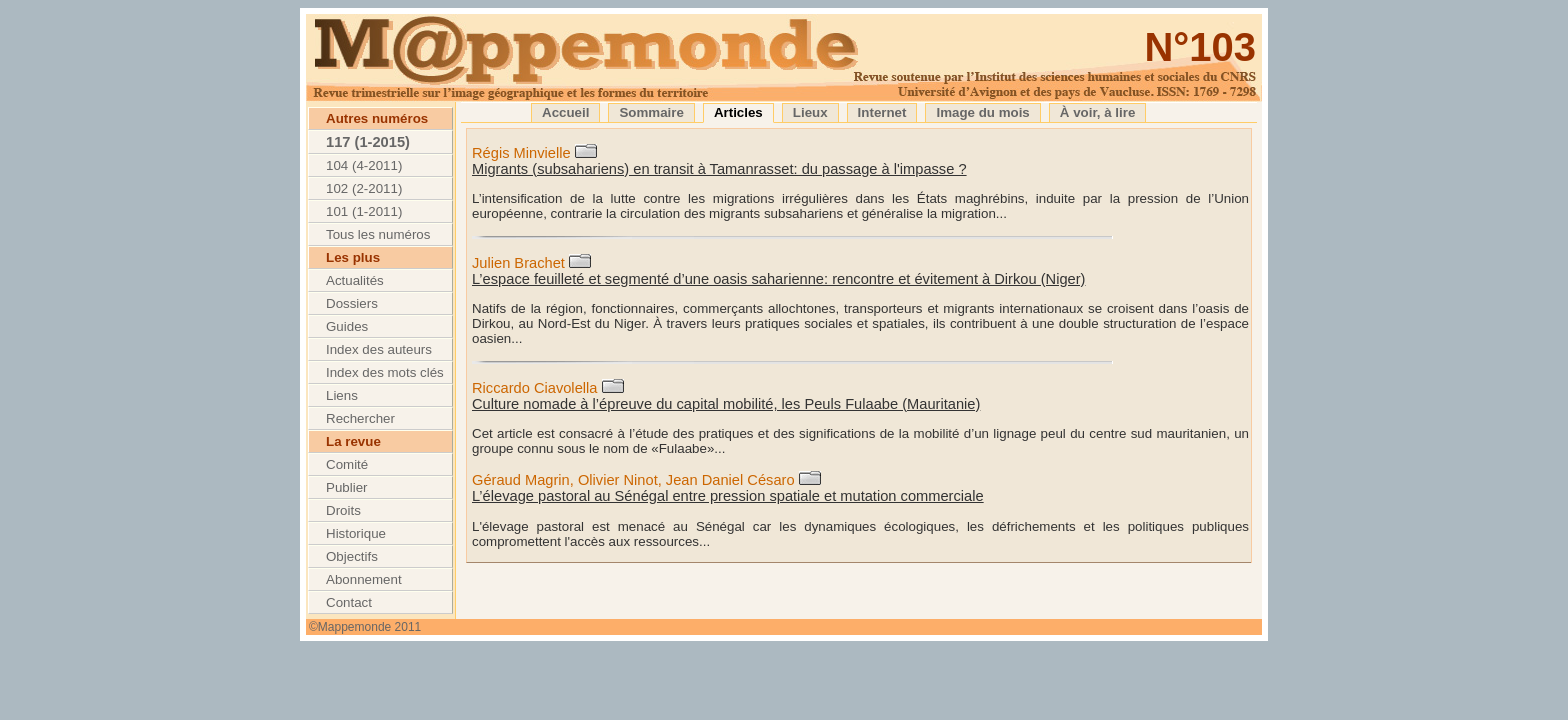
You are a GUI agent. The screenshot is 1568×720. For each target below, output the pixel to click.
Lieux (810, 112)
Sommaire (651, 112)
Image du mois (982, 112)
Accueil (565, 112)
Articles (738, 112)
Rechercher (360, 418)
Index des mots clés (385, 372)
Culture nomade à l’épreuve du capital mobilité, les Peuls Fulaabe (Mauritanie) (726, 404)
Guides (347, 326)
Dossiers (352, 303)
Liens (342, 395)
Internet (882, 112)
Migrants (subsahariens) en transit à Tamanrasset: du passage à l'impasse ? (719, 169)
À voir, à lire (1098, 112)
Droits (343, 510)
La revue (353, 441)
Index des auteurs (379, 349)
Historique (356, 533)
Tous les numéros (378, 234)
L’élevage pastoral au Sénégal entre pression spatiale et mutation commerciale (728, 496)
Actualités (355, 280)
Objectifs (352, 556)
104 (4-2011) (364, 165)
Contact (349, 602)
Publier (347, 487)
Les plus (353, 257)
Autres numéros (377, 118)
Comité (347, 464)
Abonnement (364, 579)
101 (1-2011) (364, 211)
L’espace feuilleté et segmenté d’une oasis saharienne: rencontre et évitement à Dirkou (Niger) (778, 279)
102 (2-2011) (364, 188)
